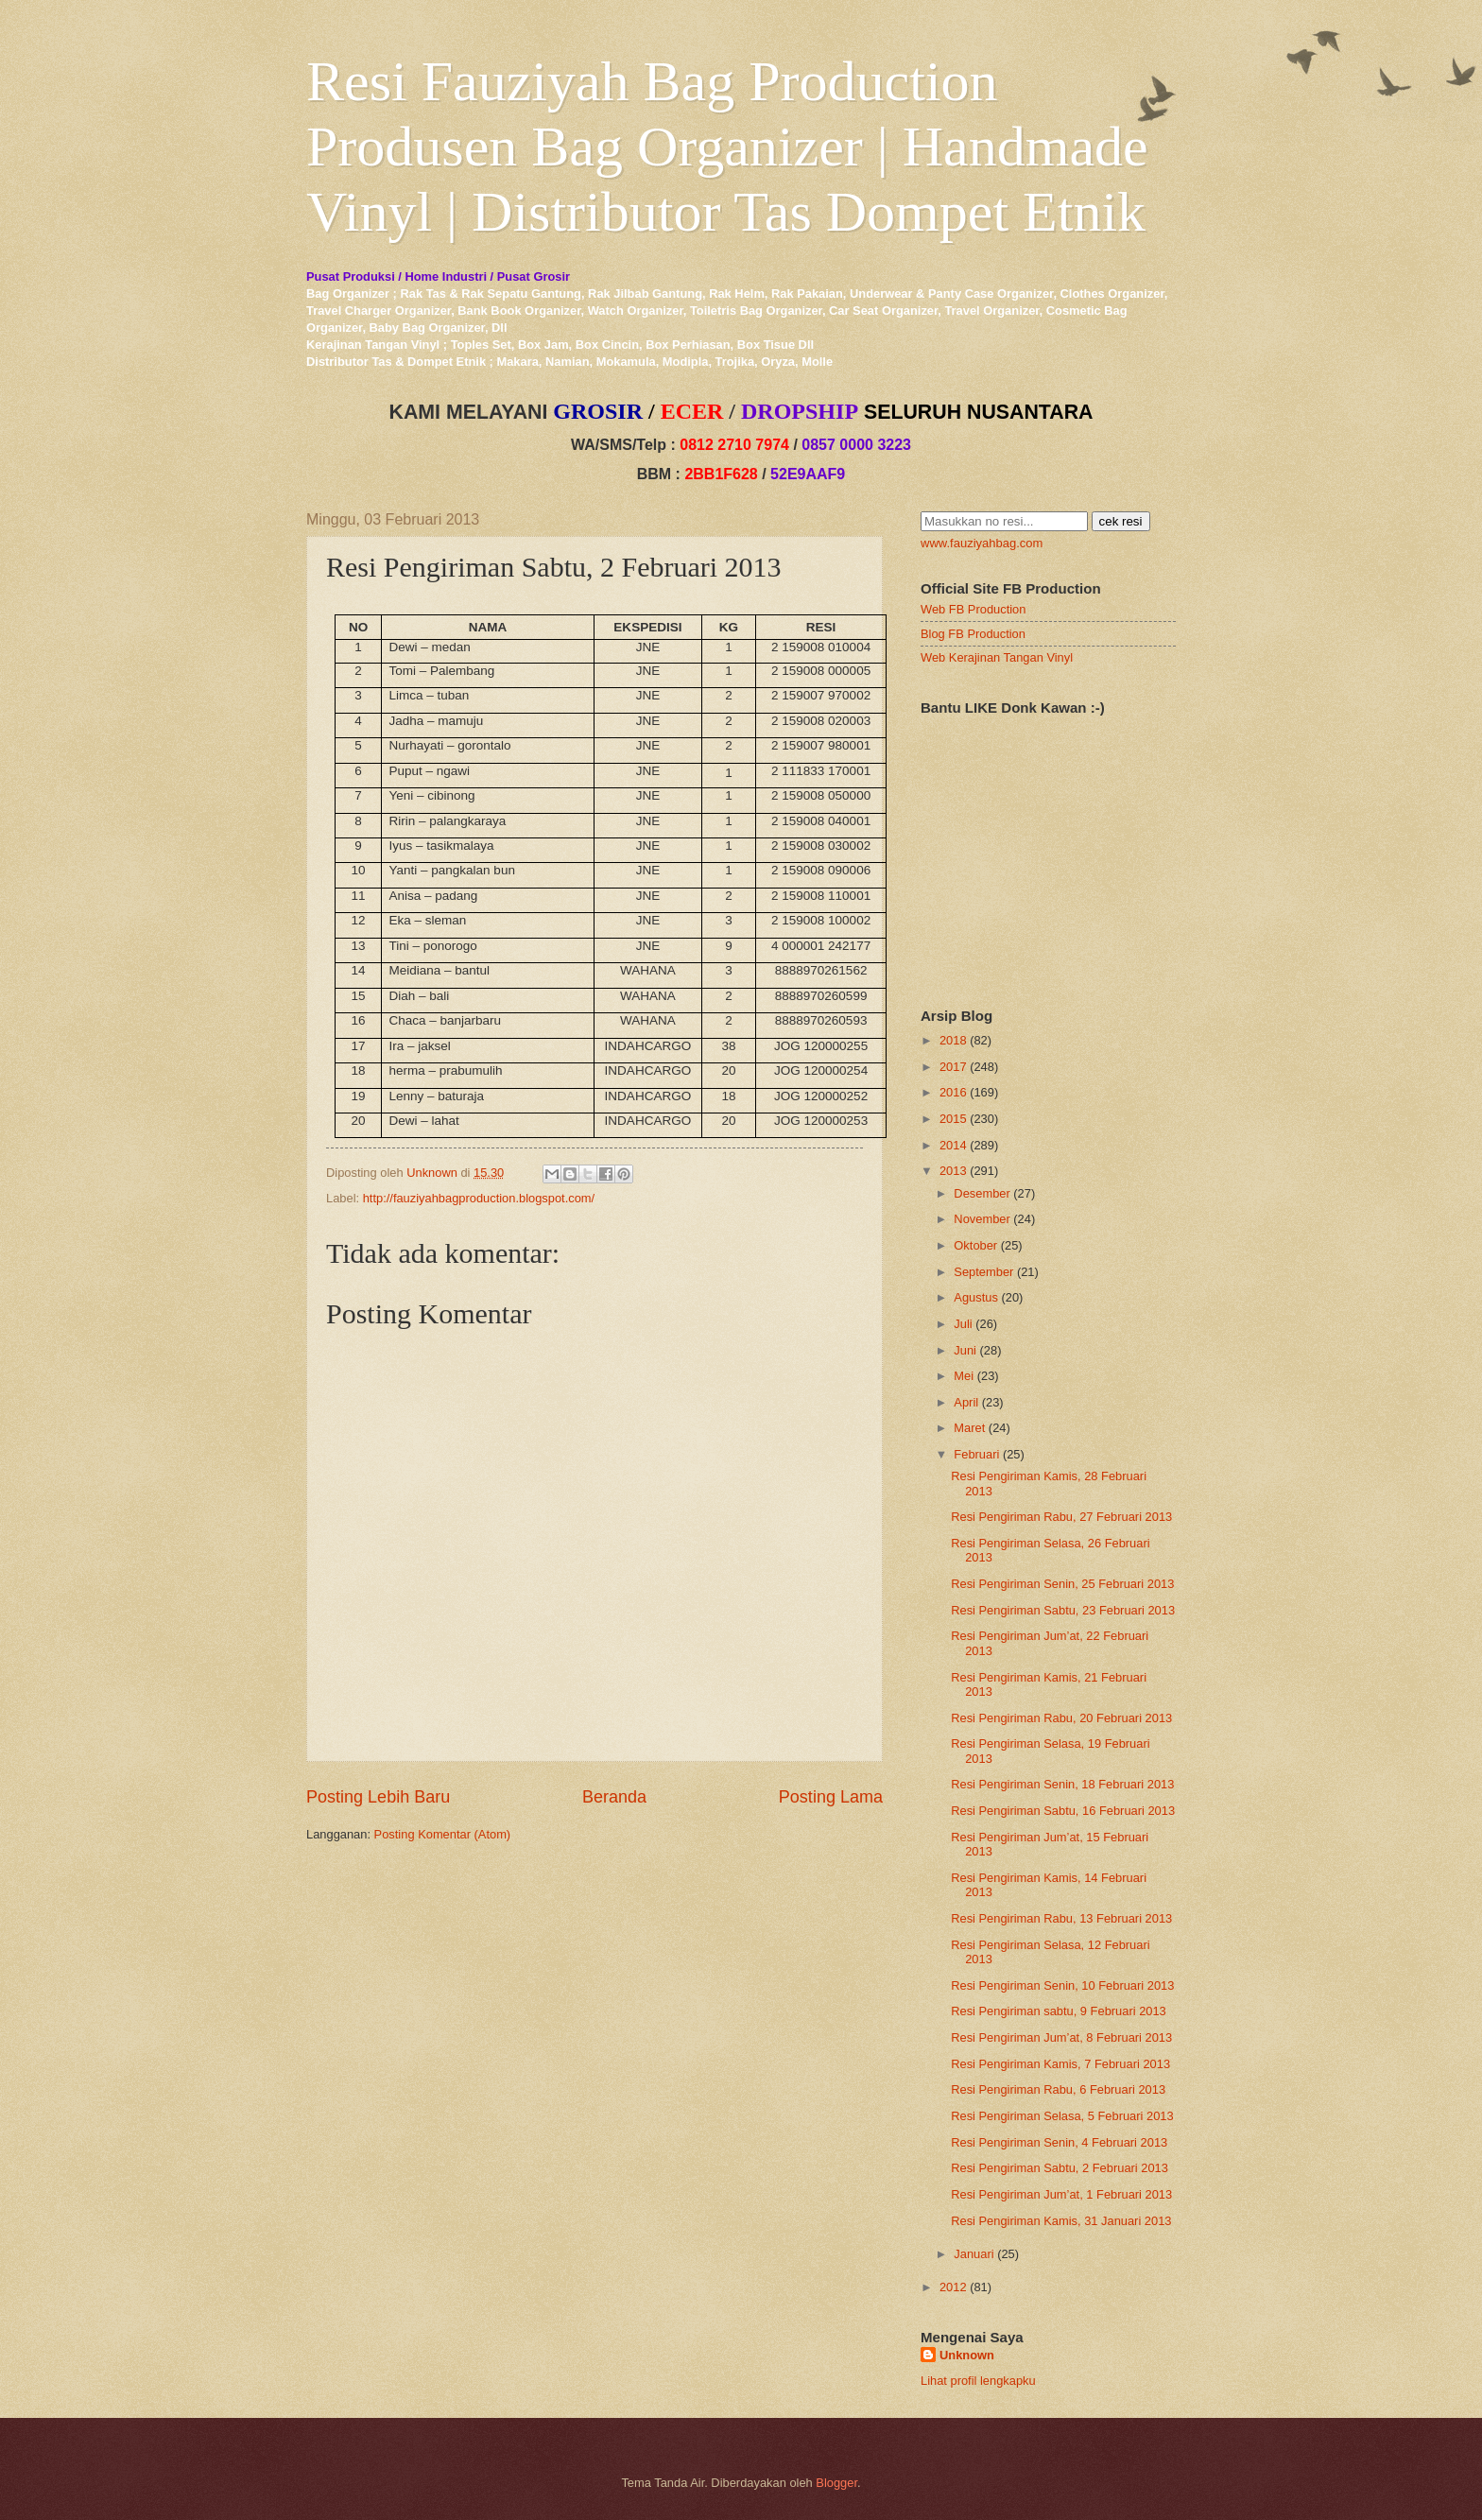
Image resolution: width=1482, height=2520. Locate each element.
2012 (953, 2287)
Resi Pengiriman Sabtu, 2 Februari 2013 (1059, 2168)
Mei (964, 1376)
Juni (965, 1350)
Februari (976, 1454)
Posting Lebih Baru (378, 1796)
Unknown (966, 2355)
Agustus (976, 1297)
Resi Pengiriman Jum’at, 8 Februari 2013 (1061, 2037)
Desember (981, 1193)
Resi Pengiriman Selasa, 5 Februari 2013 (1062, 2116)
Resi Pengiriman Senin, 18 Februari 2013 (1062, 1784)
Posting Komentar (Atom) (442, 1834)
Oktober (975, 1245)
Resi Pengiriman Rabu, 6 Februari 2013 (1058, 2089)
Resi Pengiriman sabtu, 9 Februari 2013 (1058, 2011)
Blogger (836, 2483)
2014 (953, 1145)
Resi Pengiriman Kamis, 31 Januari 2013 (1061, 2221)
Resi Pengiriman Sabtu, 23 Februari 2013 (1063, 1610)
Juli (963, 1324)
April (966, 1402)
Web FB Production (973, 609)
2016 (953, 1092)
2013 (953, 1171)
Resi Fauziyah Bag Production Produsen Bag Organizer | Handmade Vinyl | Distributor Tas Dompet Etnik (727, 146)
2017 (953, 1067)
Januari (973, 2254)
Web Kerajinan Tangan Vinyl (997, 657)
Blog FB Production (973, 634)
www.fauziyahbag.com (982, 543)
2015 (953, 1119)
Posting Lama (831, 1796)
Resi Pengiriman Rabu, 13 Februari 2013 (1061, 1918)
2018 (953, 1040)
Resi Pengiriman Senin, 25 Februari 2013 (1062, 1584)
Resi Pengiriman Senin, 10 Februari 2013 (1062, 1985)
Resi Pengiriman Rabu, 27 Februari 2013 (1061, 1517)
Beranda (614, 1796)
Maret (969, 1428)
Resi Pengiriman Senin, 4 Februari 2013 (1059, 2142)
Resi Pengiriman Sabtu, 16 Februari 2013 (1063, 1811)
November (981, 1219)
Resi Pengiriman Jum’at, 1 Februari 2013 (1061, 2194)
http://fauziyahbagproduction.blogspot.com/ (479, 1198)
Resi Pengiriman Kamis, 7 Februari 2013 (1060, 2064)
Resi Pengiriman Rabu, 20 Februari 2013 (1061, 1718)
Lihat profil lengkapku (978, 2380)
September (983, 1272)
